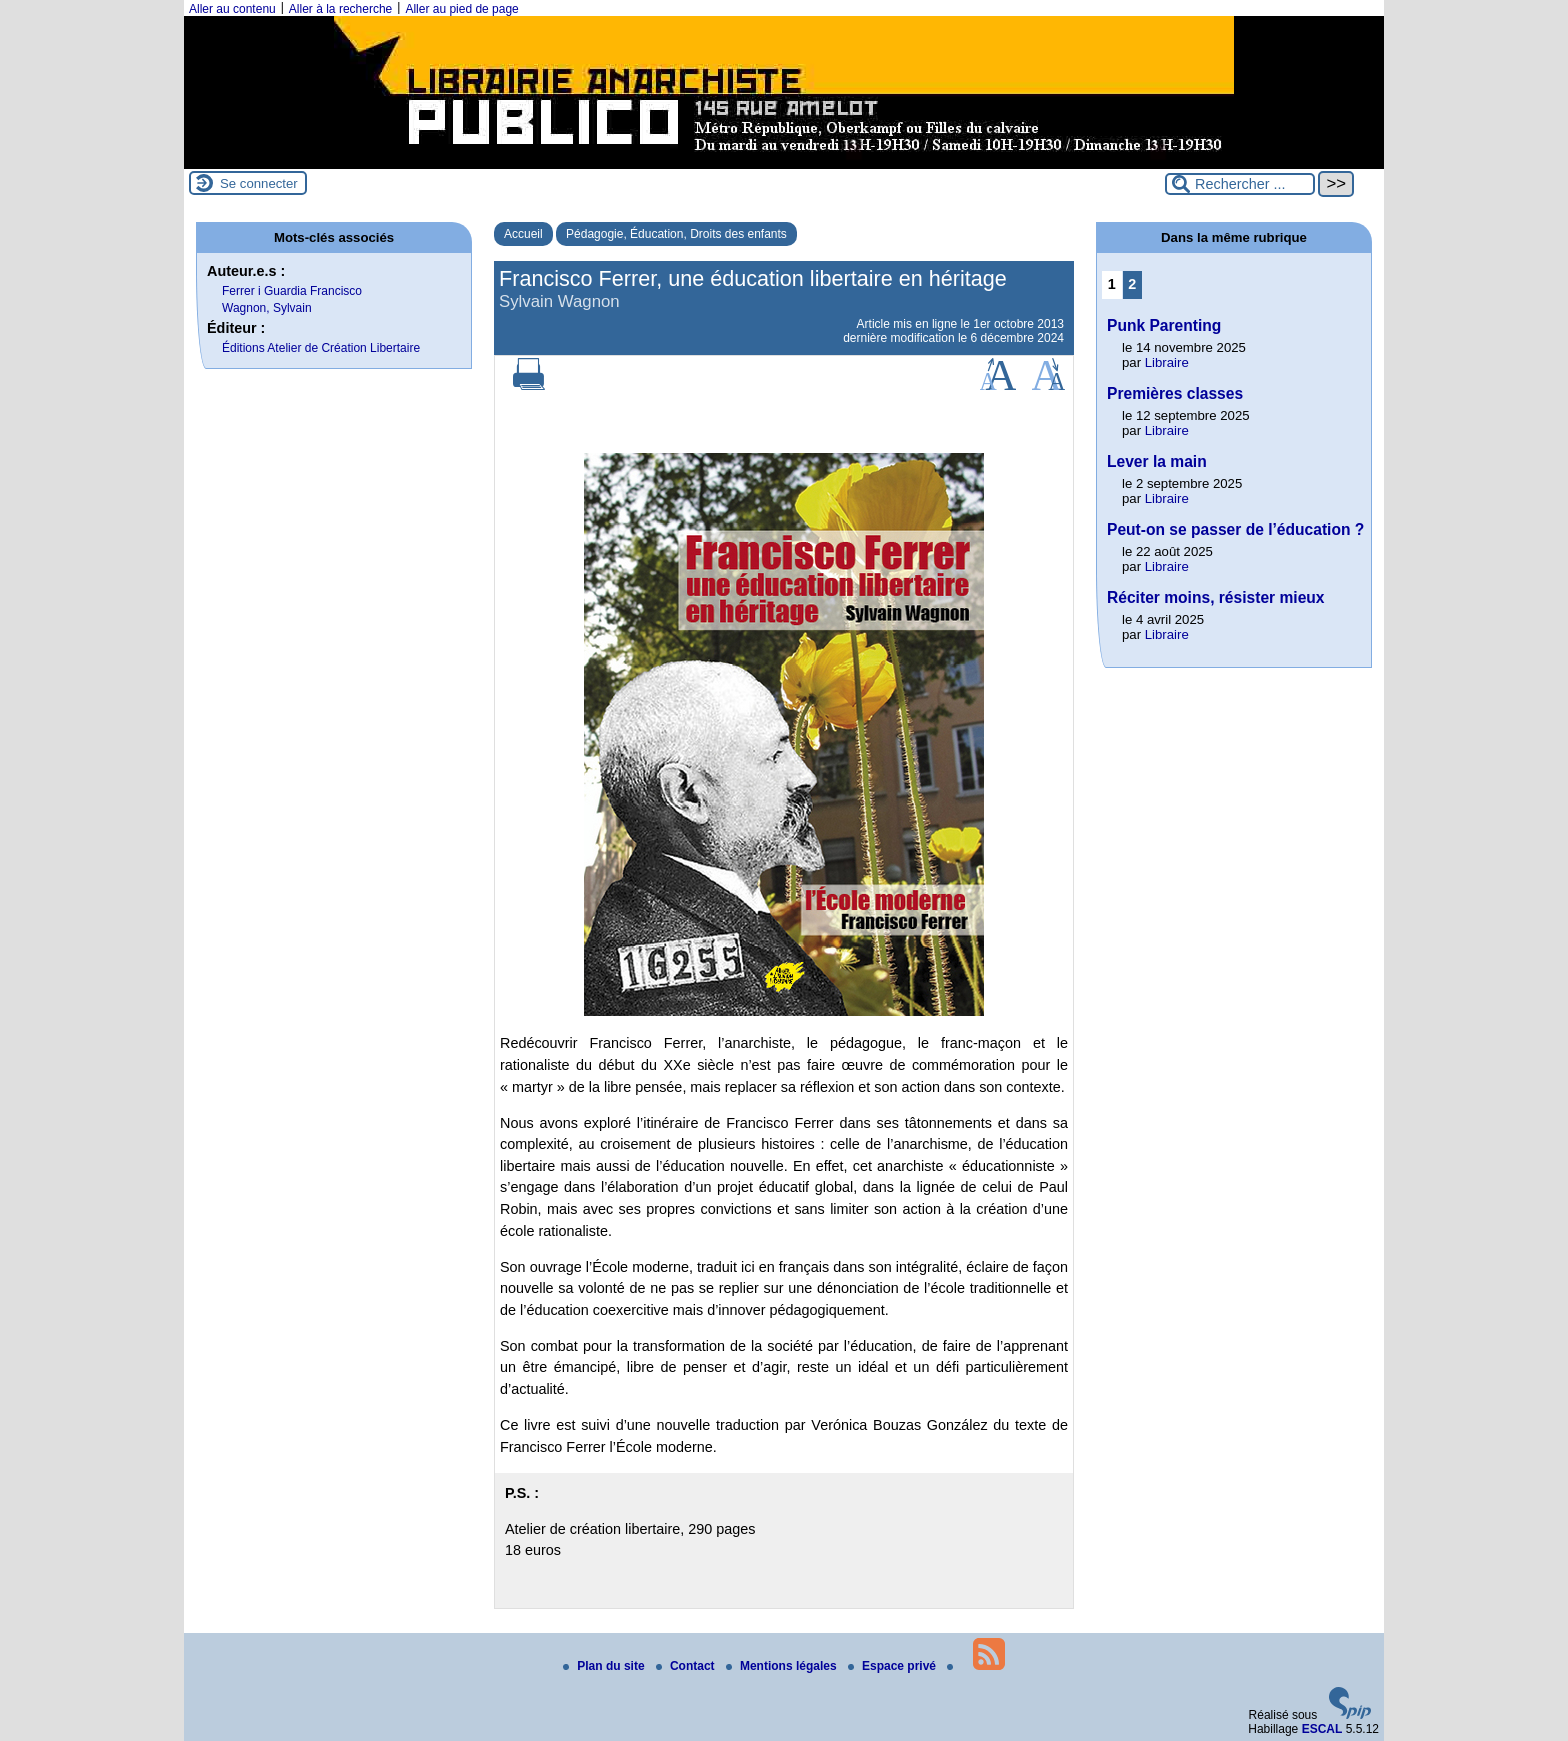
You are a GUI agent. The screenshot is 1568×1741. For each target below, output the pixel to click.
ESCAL (1322, 1729)
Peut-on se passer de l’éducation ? (1235, 529)
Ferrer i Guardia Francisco (292, 291)
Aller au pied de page (461, 9)
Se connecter (259, 183)
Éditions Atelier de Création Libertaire (321, 348)
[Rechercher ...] (1240, 184)
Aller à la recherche (340, 9)
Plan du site (605, 1666)
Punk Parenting (1164, 325)
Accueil (523, 234)
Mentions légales (783, 1666)
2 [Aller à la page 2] (1132, 284)
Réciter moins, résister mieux (1216, 597)
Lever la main (1157, 461)
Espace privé (893, 1666)
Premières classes (1175, 393)
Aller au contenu (232, 9)
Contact (687, 1666)
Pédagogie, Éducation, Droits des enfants (676, 234)
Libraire (1167, 362)
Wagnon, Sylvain (267, 308)
